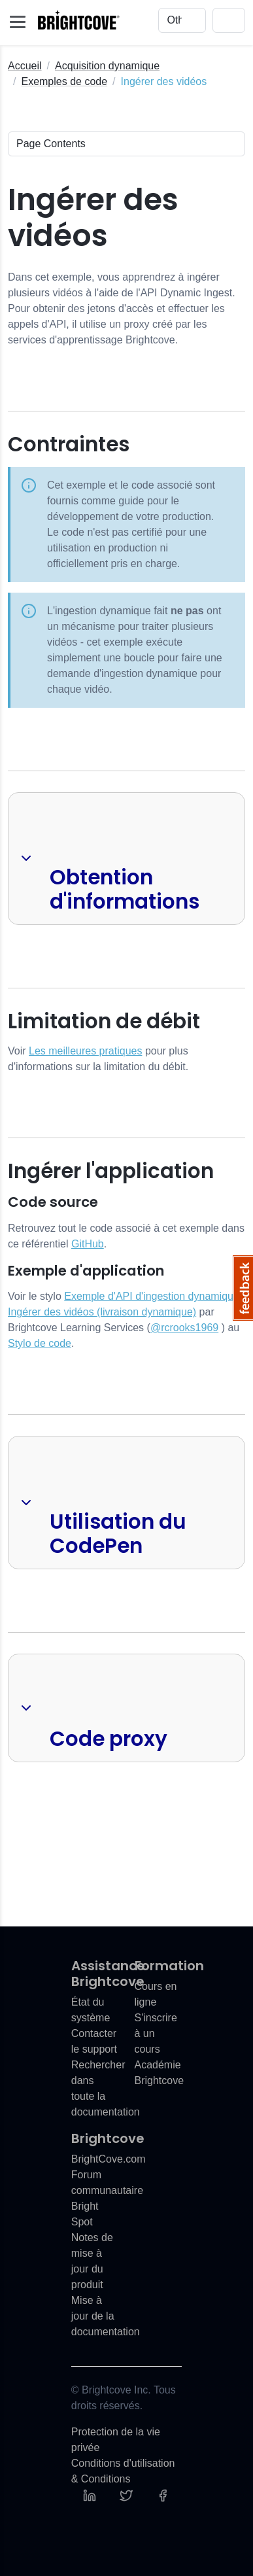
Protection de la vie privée (115, 2439)
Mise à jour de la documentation (105, 2316)
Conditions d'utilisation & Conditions (123, 2471)
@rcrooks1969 (184, 1327)
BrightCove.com (108, 2159)
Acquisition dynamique (107, 65)
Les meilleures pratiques (85, 1050)
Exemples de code (64, 81)
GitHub (87, 1243)
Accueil (25, 65)
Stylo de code (39, 1343)
